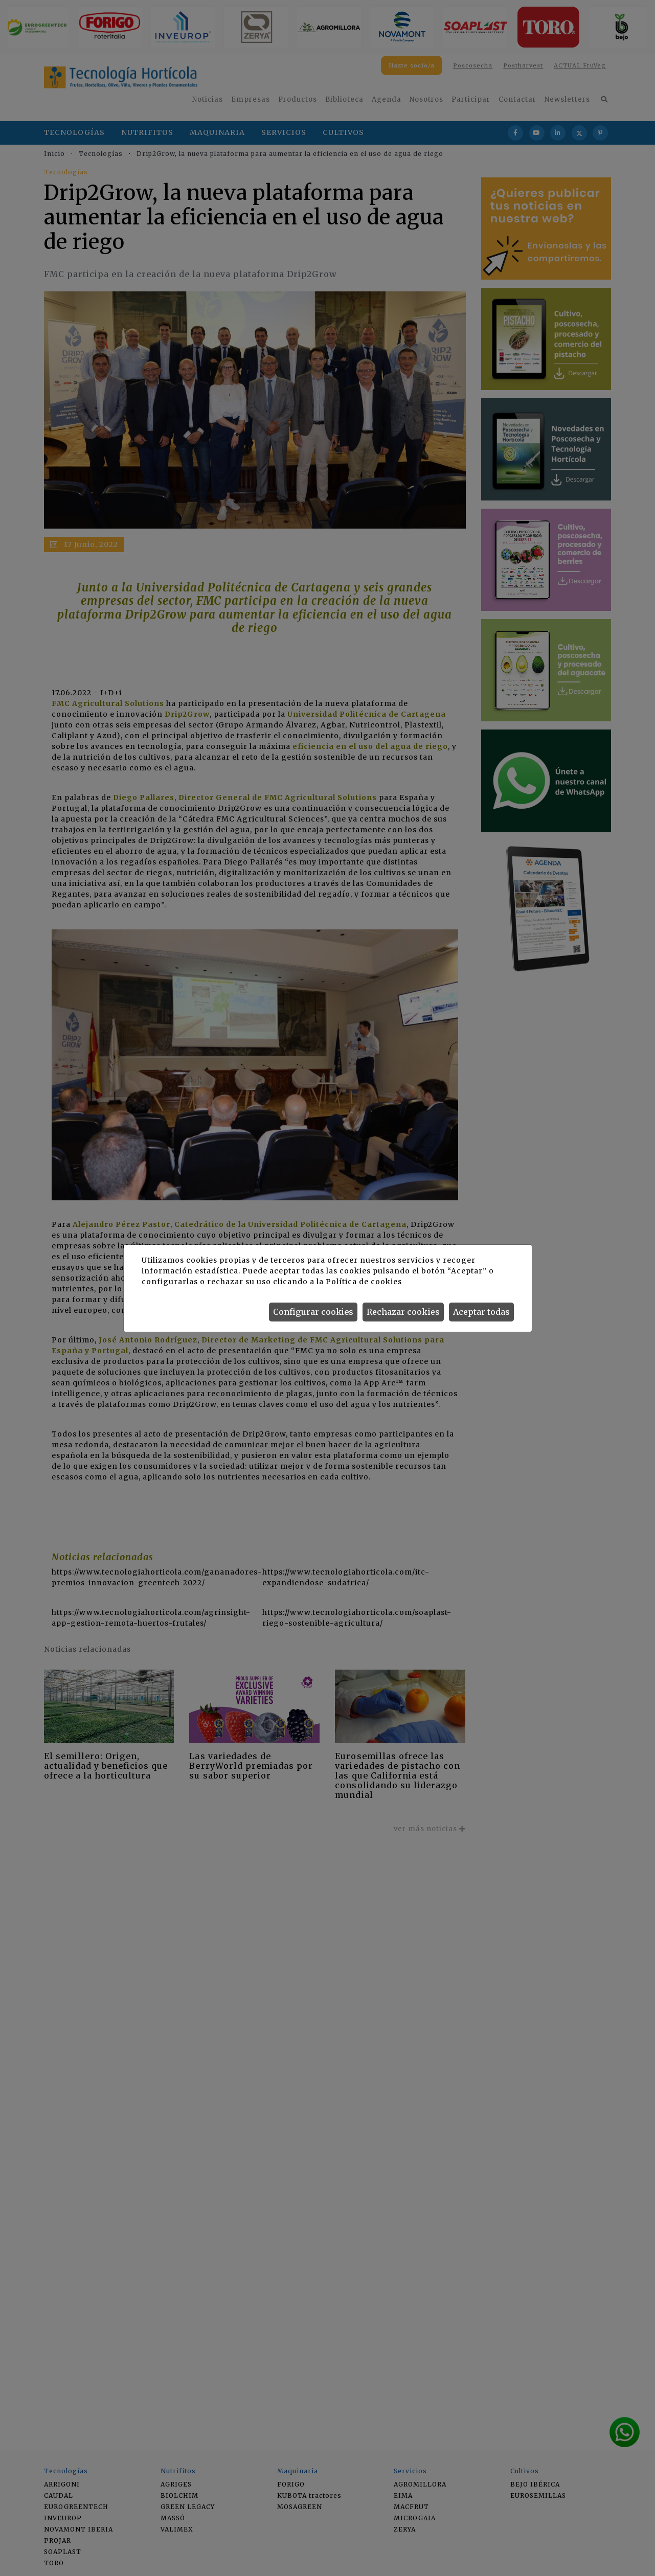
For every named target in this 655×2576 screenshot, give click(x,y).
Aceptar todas (481, 1312)
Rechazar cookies (403, 1312)
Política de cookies (364, 1281)
